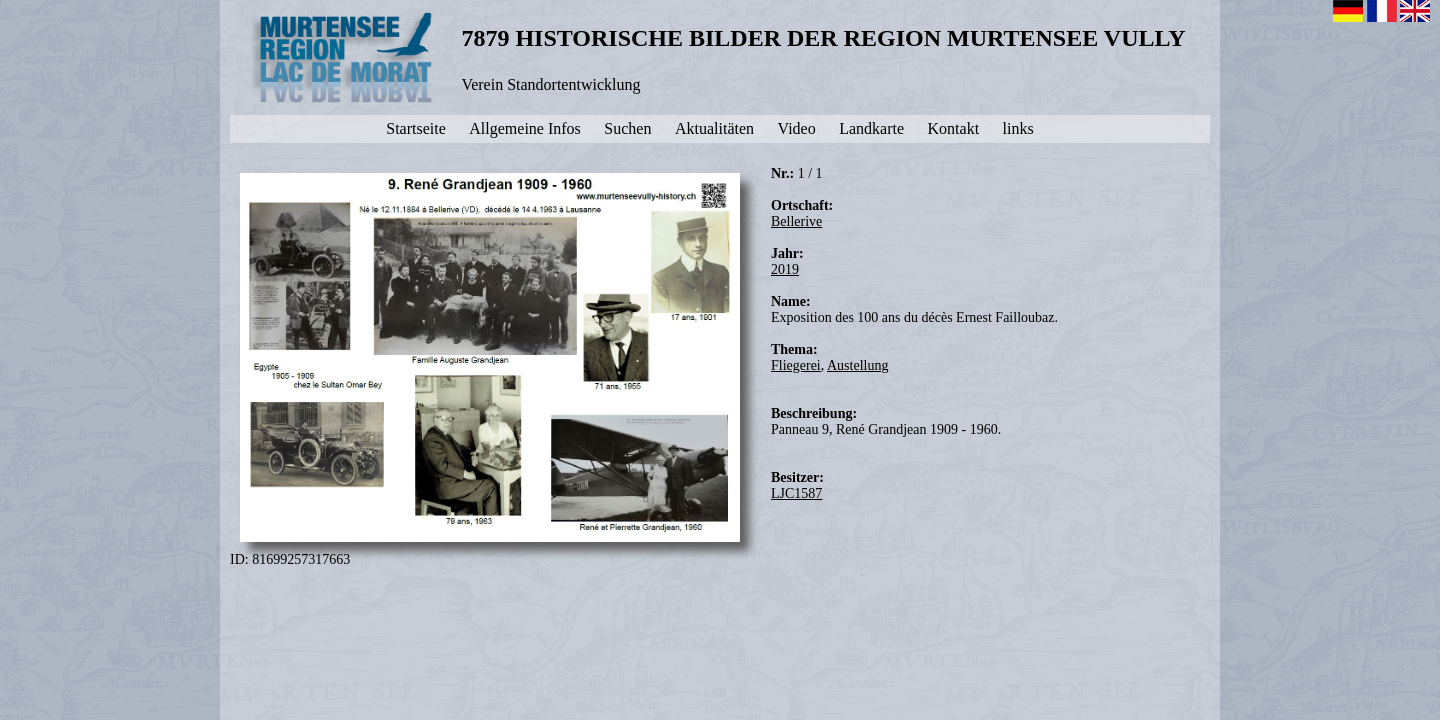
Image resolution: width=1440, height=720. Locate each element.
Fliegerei (796, 365)
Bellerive (796, 221)
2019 (785, 269)
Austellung (857, 365)
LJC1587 (796, 493)
